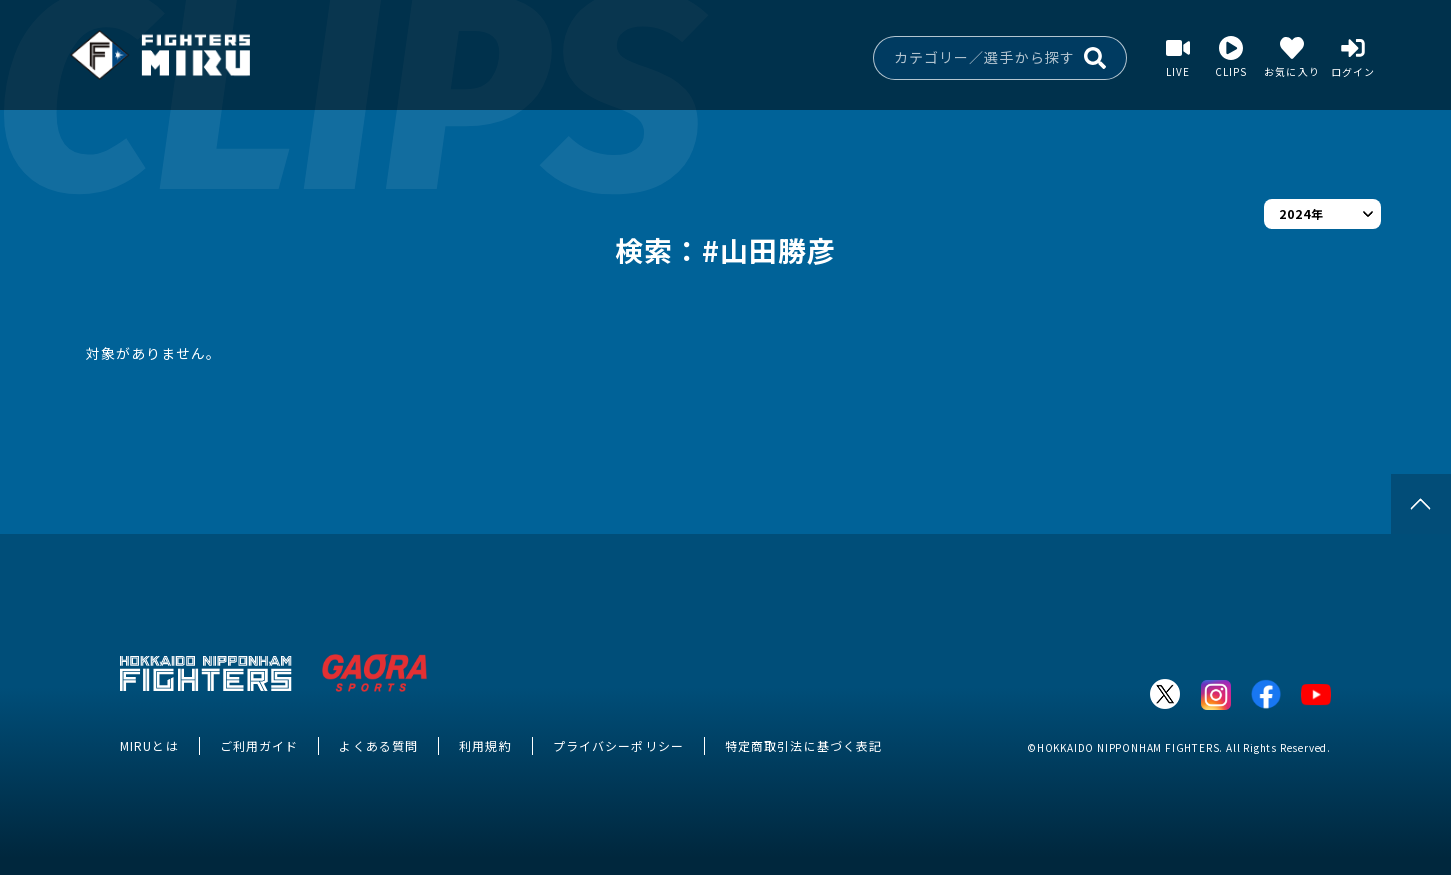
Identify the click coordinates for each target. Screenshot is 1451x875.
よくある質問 (378, 745)
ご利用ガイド (259, 745)
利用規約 (485, 745)
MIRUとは (149, 745)
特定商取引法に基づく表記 (803, 745)
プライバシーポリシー (618, 745)
